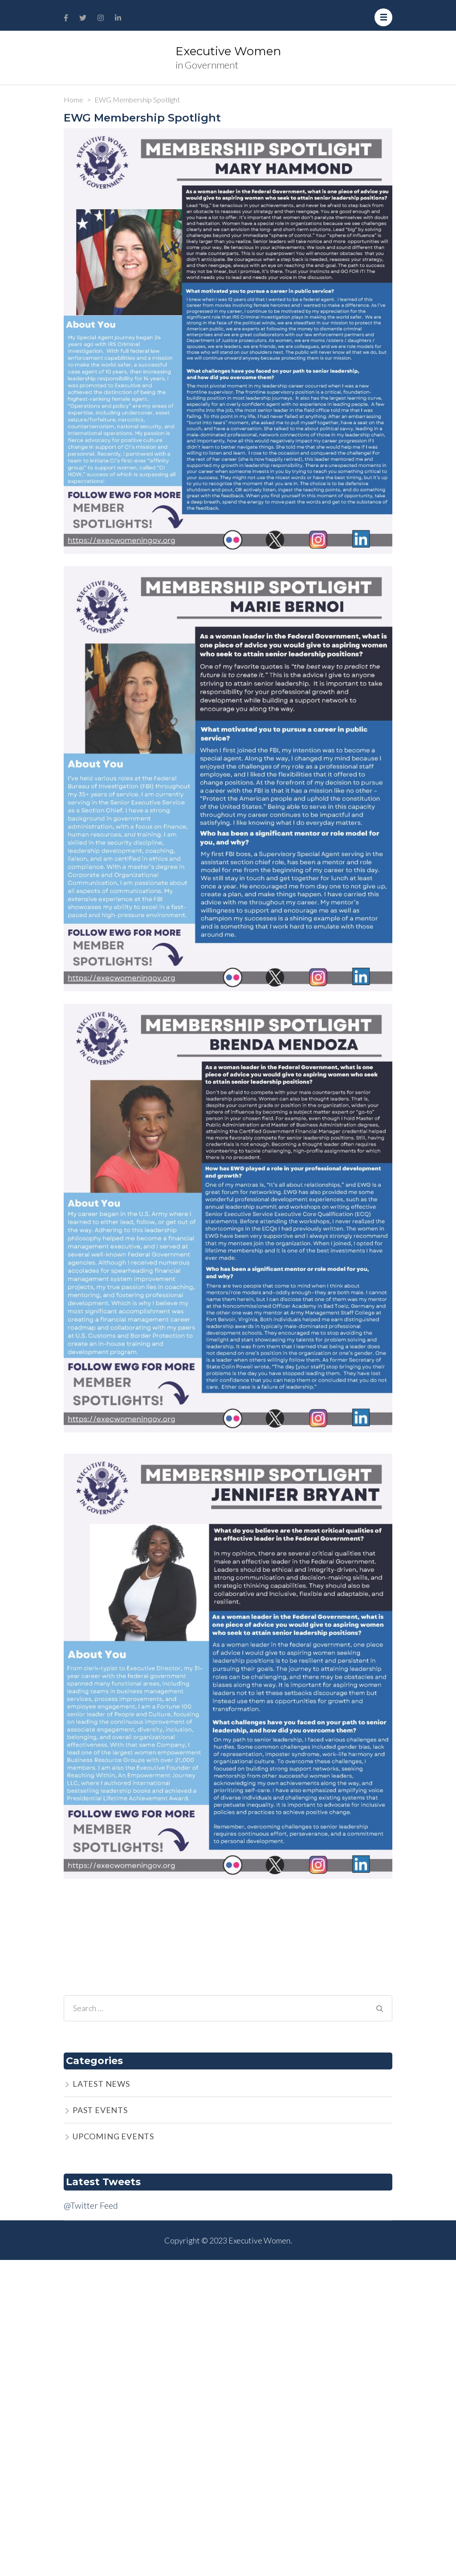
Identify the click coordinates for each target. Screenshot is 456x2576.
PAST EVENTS (100, 2110)
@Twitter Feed (91, 2205)
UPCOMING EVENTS (113, 2136)
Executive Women (228, 51)
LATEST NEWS (101, 2084)
